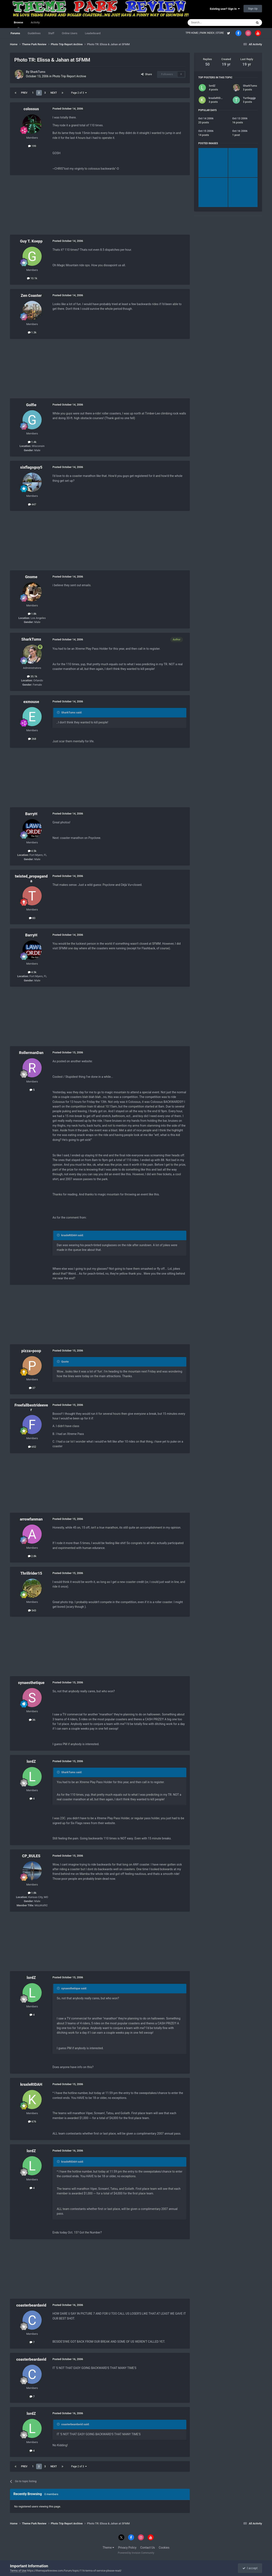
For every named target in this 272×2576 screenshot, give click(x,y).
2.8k (32, 1556)
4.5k (32, 851)
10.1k (32, 278)
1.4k (32, 442)
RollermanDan (31, 1052)
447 (32, 504)
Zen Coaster (31, 295)
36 (32, 1719)
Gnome (31, 577)
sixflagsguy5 (31, 467)
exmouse (31, 701)
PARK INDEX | (208, 32)
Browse (18, 24)
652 (32, 1446)
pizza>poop (31, 1351)
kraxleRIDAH (31, 2084)
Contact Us (147, 2547)
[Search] (210, 22)
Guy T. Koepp (31, 241)
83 (32, 918)
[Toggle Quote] (59, 712)
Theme (108, 2547)
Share (146, 74)
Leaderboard (93, 33)
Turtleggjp (249, 98)
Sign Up (253, 8)
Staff (51, 33)
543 (32, 1610)
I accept (249, 2568)
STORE (220, 32)
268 (32, 738)
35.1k (32, 676)
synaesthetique (31, 1682)
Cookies (164, 2547)
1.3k (32, 332)
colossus (31, 109)
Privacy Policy (127, 2547)
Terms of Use (18, 2570)
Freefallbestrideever (31, 1407)
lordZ (31, 1761)
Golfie (31, 405)
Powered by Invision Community (136, 2552)
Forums (15, 33)
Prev (24, 92)
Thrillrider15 (31, 1573)
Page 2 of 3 (79, 92)
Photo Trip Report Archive (69, 76)
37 (32, 1387)
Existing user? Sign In (225, 8)
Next (53, 92)
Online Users (69, 33)
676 (32, 2121)
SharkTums (37, 71)
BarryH (31, 814)
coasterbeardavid (31, 2305)
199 (32, 146)
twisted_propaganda (31, 878)
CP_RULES (31, 1856)
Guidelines (34, 33)
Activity (35, 22)
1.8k (32, 613)
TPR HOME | (193, 32)
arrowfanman (31, 1519)
